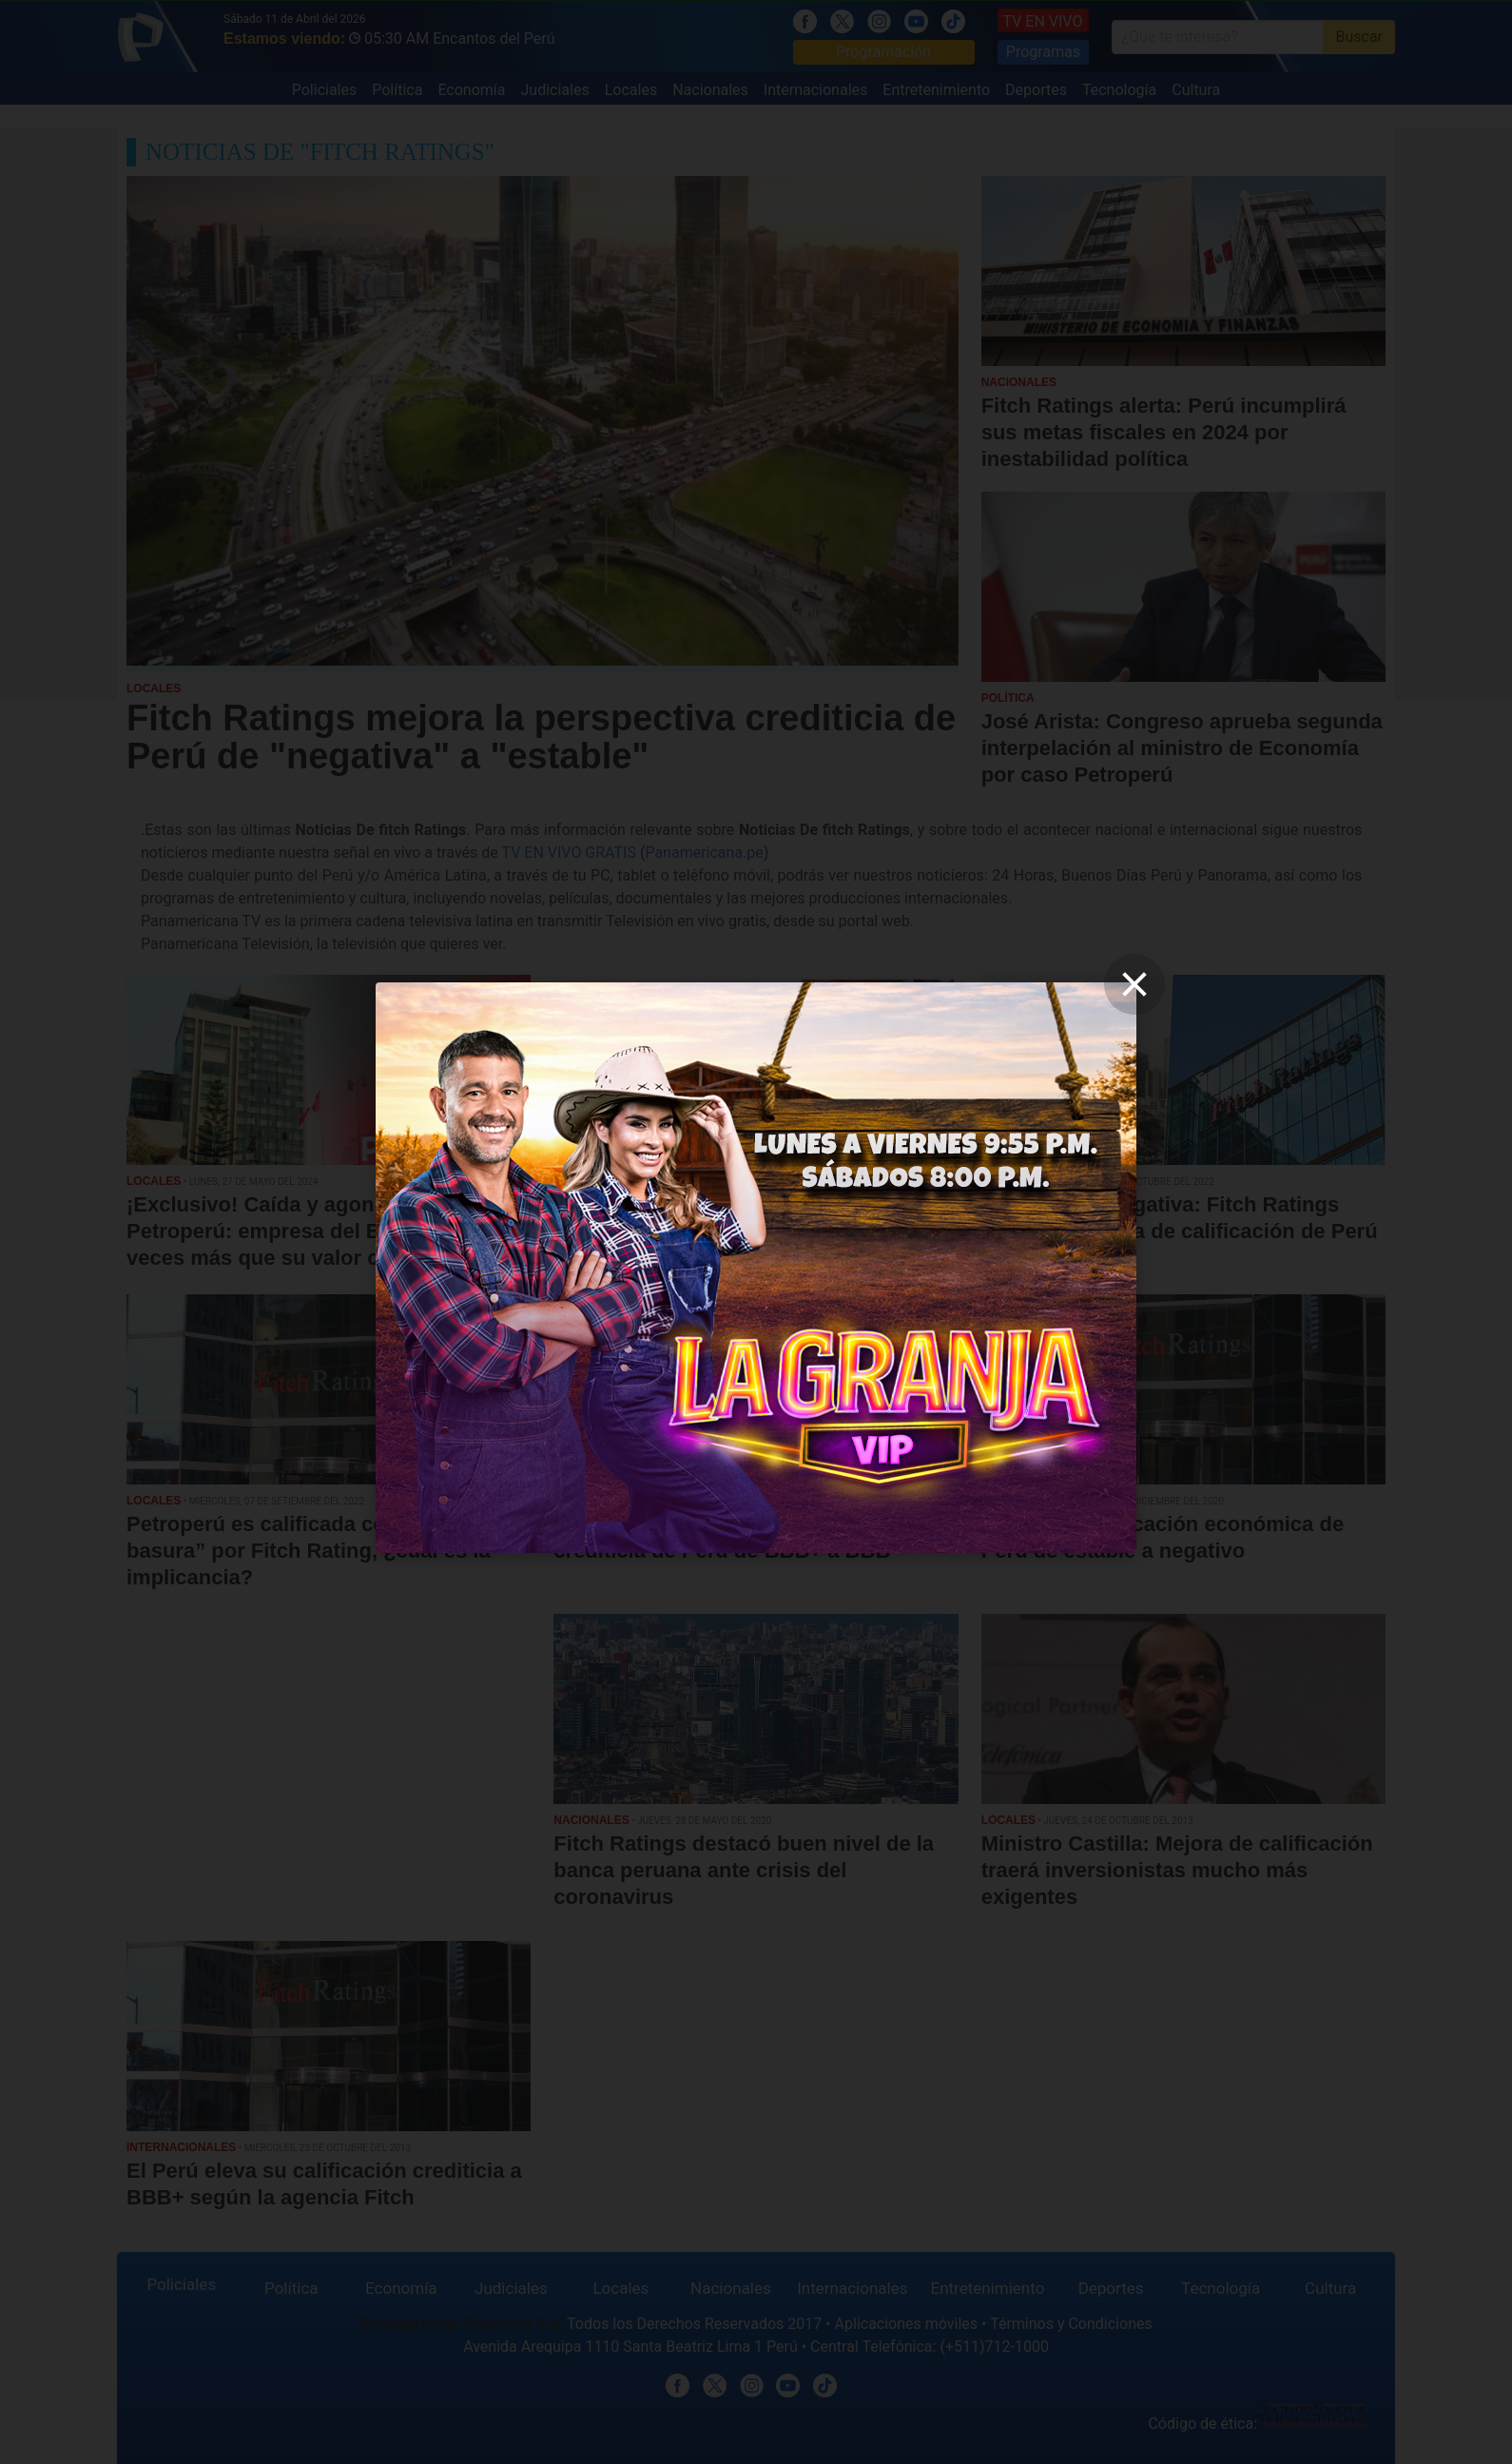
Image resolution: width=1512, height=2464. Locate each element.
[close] (1134, 984)
